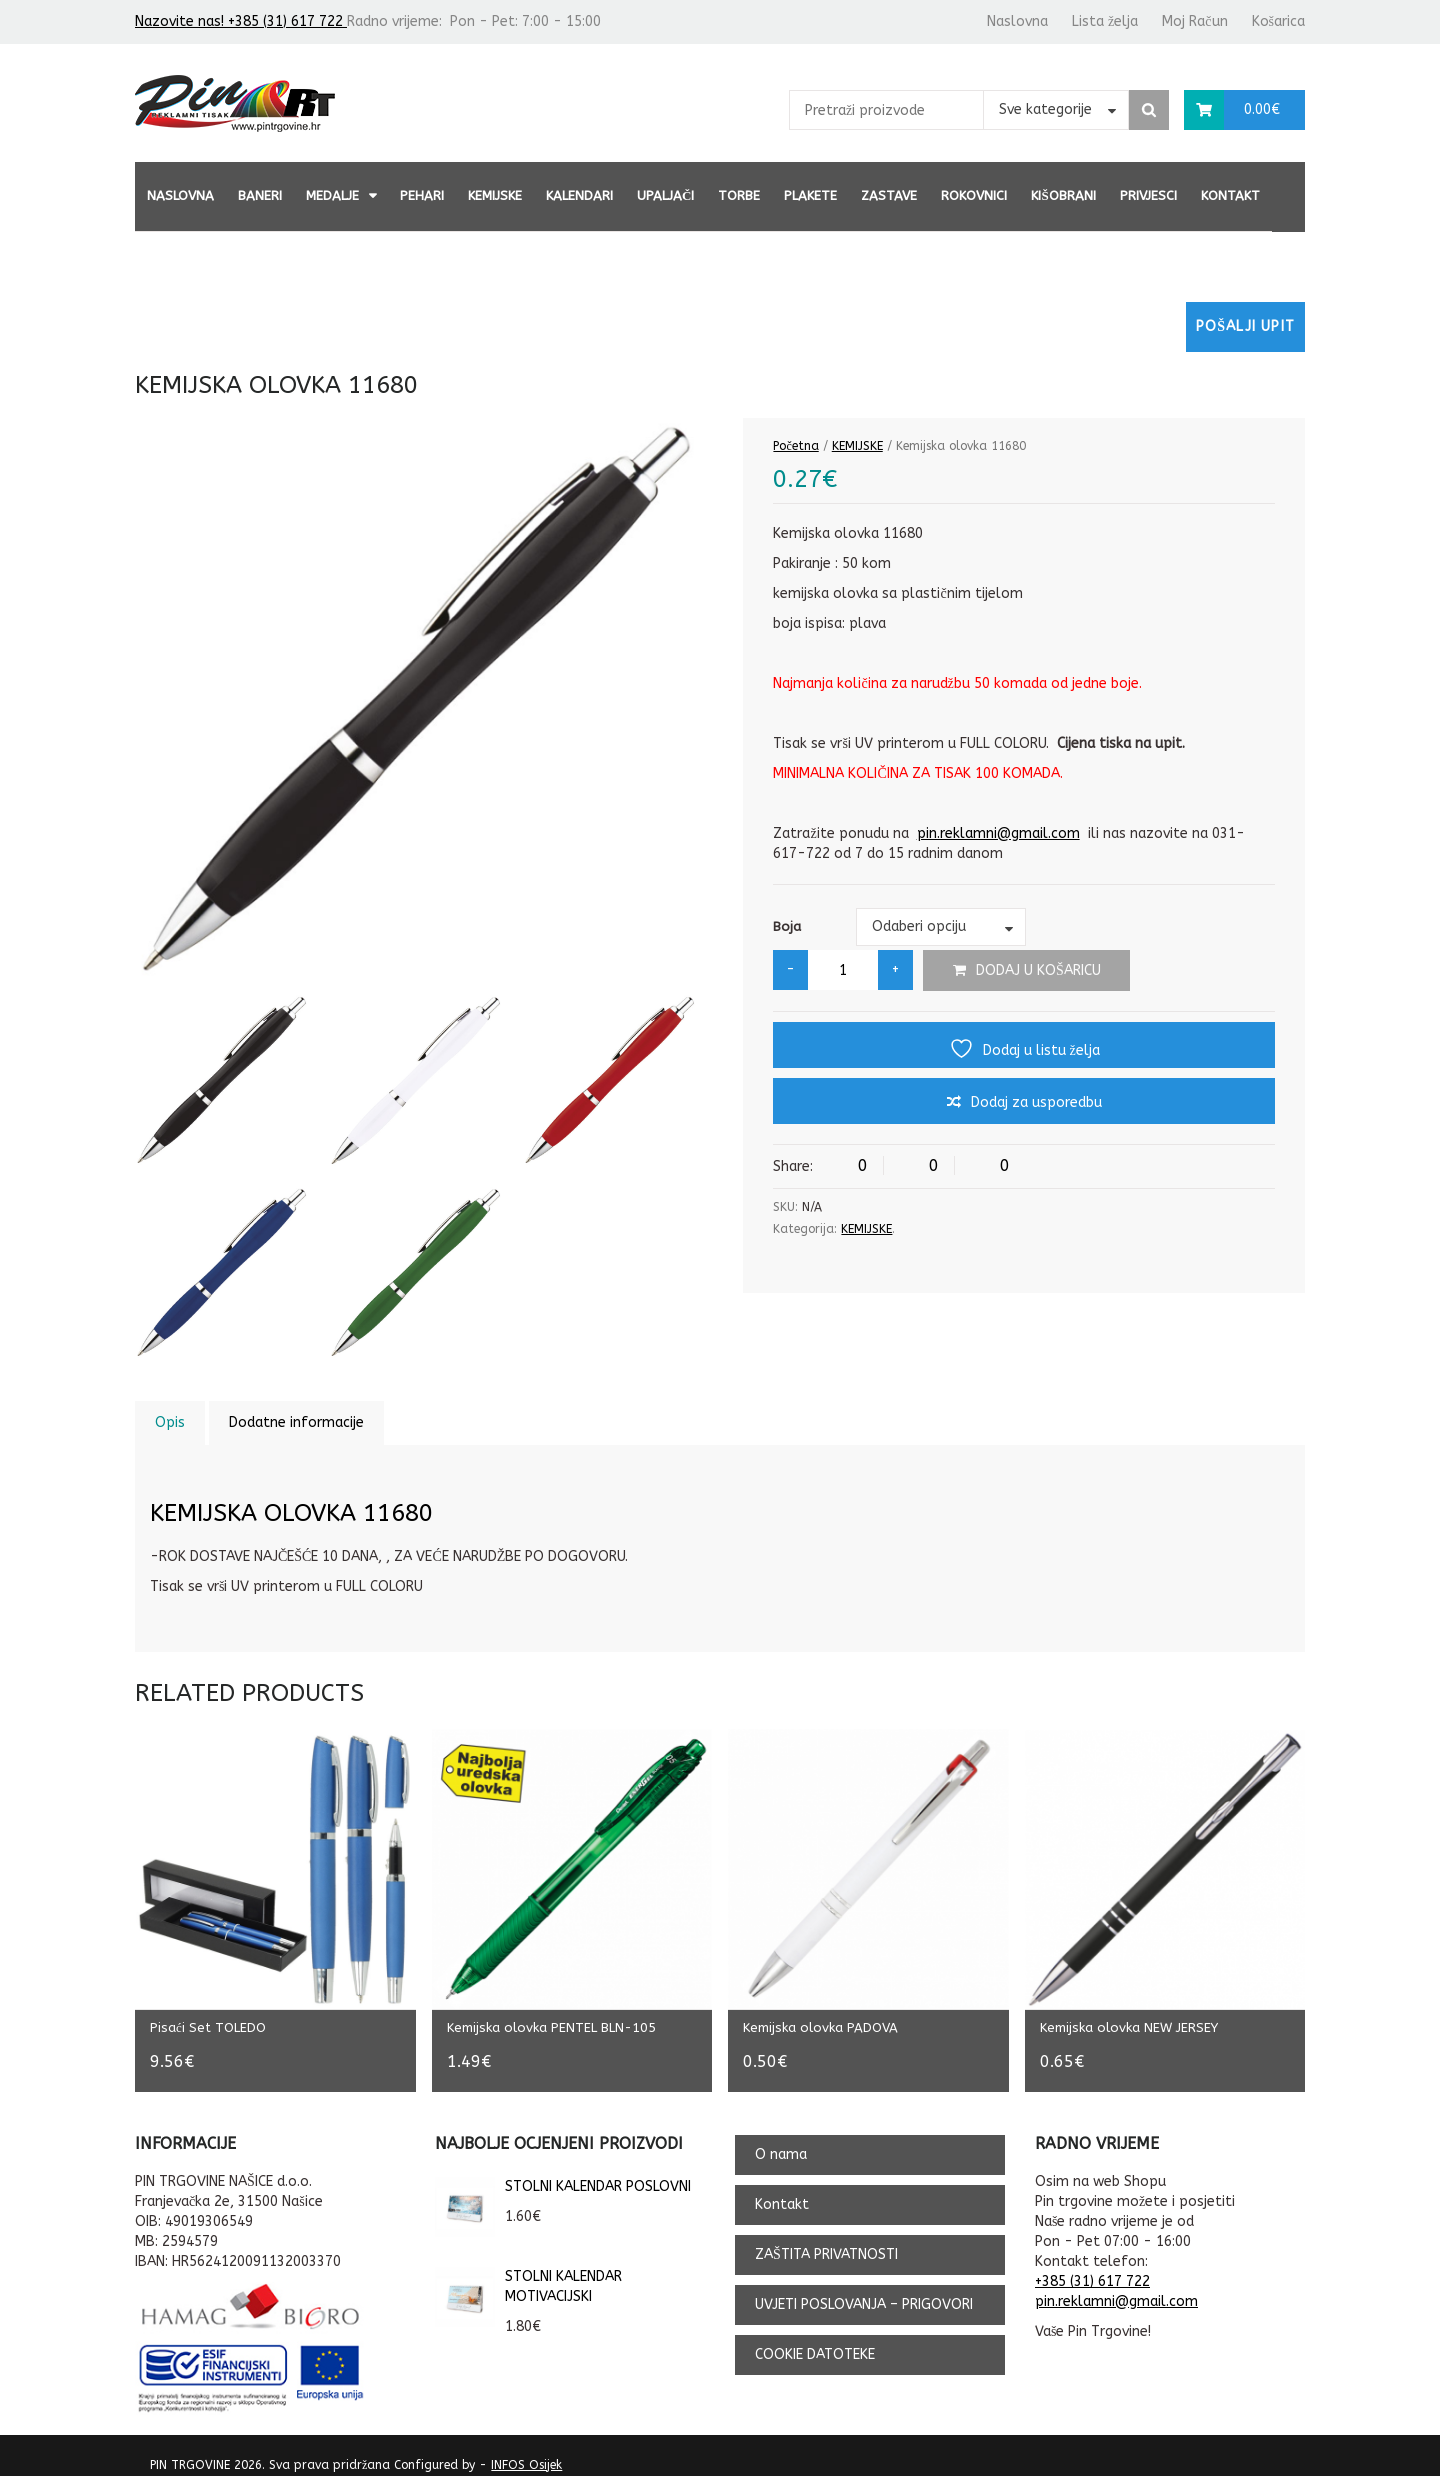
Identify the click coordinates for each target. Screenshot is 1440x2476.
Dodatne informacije (296, 1422)
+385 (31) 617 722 (1092, 2267)
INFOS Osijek (526, 2451)
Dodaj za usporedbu (1036, 1102)
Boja (787, 926)
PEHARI (422, 195)
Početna (795, 446)
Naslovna (1017, 21)
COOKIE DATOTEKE (815, 2340)
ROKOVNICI (974, 195)
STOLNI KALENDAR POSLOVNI (563, 2173)
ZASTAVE (889, 195)
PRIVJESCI (1148, 195)
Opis (170, 1422)
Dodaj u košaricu (1038, 970)
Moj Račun (1194, 21)
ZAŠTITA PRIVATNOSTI (826, 2240)
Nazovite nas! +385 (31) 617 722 (241, 21)
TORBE (739, 195)
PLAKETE (810, 195)
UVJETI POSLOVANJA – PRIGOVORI (864, 2290)
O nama (781, 2140)
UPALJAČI (665, 195)
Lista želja (1105, 21)
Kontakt (1230, 195)
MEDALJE (332, 195)
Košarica (1278, 21)
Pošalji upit (1245, 326)
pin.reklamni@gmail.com (998, 833)
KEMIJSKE (495, 195)
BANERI (260, 195)
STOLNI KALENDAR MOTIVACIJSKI (528, 2273)
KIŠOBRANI (1063, 195)
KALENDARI (579, 195)
